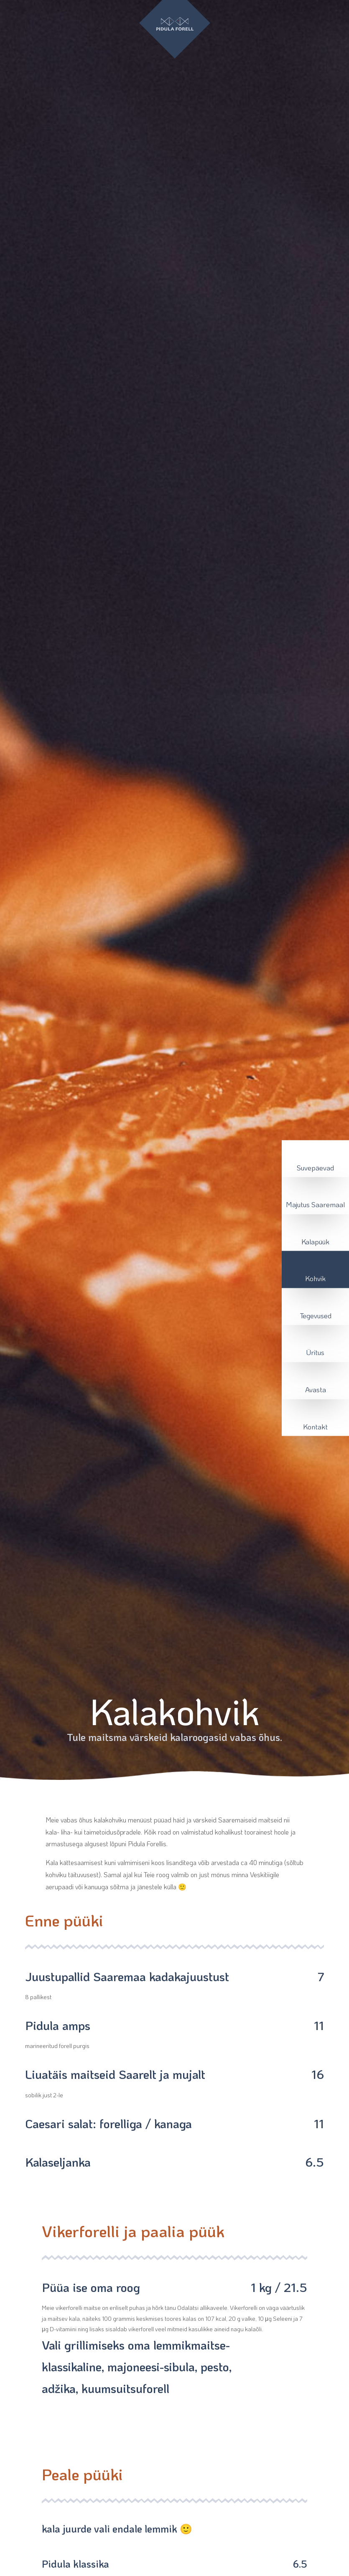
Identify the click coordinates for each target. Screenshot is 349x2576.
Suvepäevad (315, 1167)
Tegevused (315, 1315)
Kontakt (315, 1426)
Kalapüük (315, 1241)
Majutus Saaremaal (315, 1204)
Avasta (315, 1389)
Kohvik (315, 1278)
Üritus (315, 1352)
